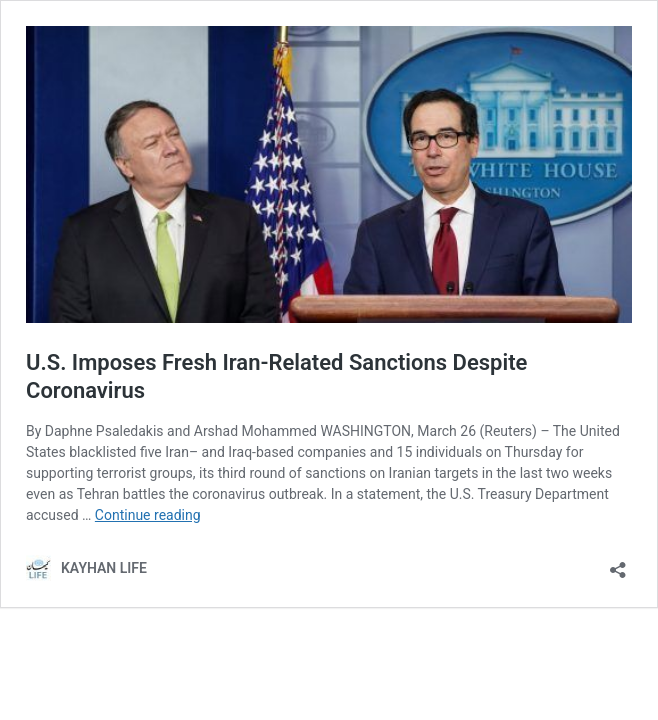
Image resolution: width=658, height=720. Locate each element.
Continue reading (148, 515)
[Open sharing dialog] (618, 563)
